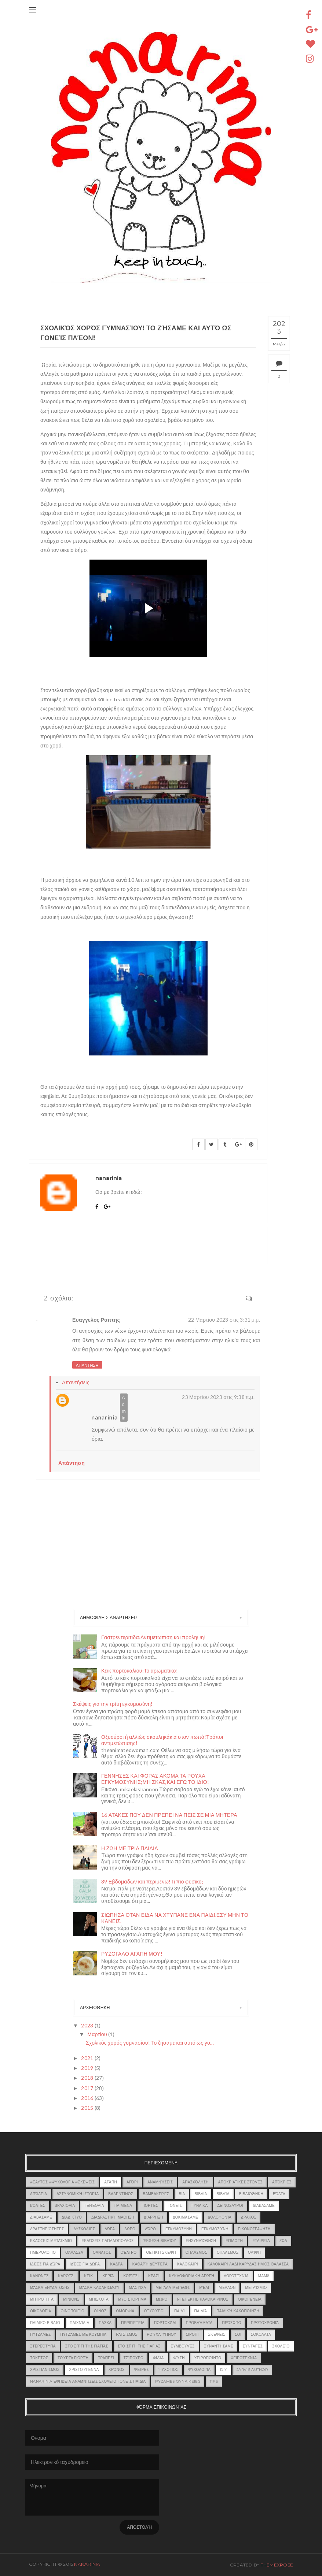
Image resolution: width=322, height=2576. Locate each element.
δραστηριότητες (47, 2229)
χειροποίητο (208, 2358)
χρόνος (117, 2369)
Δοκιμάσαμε (185, 2217)
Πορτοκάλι (165, 2322)
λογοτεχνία (236, 2276)
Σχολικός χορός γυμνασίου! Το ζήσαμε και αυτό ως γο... (150, 2042)
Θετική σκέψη (161, 2252)
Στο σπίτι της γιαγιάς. (139, 2346)
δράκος (248, 2217)
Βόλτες (37, 2205)
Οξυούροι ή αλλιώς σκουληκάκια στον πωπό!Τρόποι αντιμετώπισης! (162, 1740)
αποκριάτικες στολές (240, 2182)
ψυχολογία (199, 2369)
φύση (179, 2358)
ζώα (283, 2240)
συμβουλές (183, 2346)
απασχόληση (195, 2182)
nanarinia (105, 1417)
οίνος (100, 2311)
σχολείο (281, 2346)
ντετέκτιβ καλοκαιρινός (202, 2299)
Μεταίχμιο (256, 2287)
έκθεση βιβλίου (159, 2240)
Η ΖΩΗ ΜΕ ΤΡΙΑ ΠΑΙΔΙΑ (129, 1848)
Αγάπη (110, 2182)
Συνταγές (253, 2346)
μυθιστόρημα (132, 2299)
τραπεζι (106, 2358)
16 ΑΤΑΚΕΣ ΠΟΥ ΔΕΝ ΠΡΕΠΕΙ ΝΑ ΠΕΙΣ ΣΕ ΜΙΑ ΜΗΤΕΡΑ (169, 1815)
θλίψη (254, 2252)
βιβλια (200, 2193)
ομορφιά (125, 2311)
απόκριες (282, 2182)
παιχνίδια (79, 2322)
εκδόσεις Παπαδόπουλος (107, 2240)
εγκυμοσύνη (214, 2229)
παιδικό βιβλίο (45, 2322)
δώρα (110, 2229)
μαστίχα (137, 2287)
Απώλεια (38, 2193)
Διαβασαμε (264, 2205)
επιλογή (234, 2240)
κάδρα (116, 2264)
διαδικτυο (72, 2217)
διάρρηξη (153, 2217)
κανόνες (39, 2276)
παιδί (179, 2311)
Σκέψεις (217, 2334)
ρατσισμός (127, 2334)
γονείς (175, 2205)
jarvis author (252, 2369)
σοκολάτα (261, 2334)
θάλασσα (74, 2252)
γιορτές (150, 2205)
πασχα (105, 2322)
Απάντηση (87, 1365)
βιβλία (223, 2193)
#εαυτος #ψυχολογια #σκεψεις (62, 2182)
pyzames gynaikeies (177, 2381)
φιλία (158, 2358)
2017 (87, 2088)
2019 (87, 2068)
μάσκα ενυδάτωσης (50, 2287)
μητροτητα (42, 2299)
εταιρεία (261, 2240)
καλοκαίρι (187, 2264)
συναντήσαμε (219, 2346)
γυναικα (199, 2205)
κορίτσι (131, 2276)
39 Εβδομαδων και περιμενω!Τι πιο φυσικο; (152, 1881)
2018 (87, 2078)
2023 (87, 2025)
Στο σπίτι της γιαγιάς (86, 2346)
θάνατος (102, 2252)
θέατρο (129, 2252)
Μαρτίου (97, 2034)
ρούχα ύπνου (161, 2334)
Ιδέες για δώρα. (85, 2264)
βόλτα (279, 2193)
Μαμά (264, 2276)
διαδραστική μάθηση (112, 2217)
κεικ (88, 2276)
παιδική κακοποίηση (237, 2311)
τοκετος (39, 2358)
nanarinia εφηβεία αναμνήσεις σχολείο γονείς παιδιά (88, 2381)
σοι (238, 2334)
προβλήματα (199, 2322)
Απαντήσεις (75, 1382)
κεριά (108, 2276)
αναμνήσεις (160, 2182)
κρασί (154, 2276)
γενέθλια (94, 2205)
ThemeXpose (277, 2565)
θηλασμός (227, 2252)
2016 (87, 2098)
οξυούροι (154, 2311)
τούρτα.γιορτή (73, 2358)
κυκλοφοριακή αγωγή (191, 2276)
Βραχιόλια (65, 2205)
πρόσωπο (231, 2322)
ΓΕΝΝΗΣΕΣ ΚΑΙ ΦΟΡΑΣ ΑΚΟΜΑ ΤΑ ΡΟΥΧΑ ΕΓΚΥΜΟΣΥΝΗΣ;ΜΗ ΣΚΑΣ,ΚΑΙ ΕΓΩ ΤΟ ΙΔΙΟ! (155, 1779)
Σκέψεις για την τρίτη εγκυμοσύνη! (113, 1704)
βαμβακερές (156, 2193)
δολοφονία (220, 2217)
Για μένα (123, 2205)
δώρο (150, 2229)
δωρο (129, 2229)
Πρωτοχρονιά (265, 2322)
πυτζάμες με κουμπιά (83, 2334)
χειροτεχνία (244, 2358)
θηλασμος (196, 2252)
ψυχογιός (168, 2369)
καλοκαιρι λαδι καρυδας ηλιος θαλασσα (248, 2264)
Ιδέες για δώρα (45, 2264)
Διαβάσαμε (41, 2217)
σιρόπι (192, 2334)
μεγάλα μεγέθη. (172, 2287)
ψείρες (141, 2369)
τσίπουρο (133, 2358)
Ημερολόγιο (43, 2252)
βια (182, 2193)
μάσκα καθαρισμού (99, 2287)
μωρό (161, 2299)
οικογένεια (249, 2299)
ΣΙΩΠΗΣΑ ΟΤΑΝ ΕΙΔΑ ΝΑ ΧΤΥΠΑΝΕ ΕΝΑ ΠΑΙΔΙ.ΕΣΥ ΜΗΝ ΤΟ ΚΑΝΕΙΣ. (174, 1918)
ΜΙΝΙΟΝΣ (71, 2299)
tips (214, 2381)
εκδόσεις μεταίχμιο (51, 2240)
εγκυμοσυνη (178, 2229)
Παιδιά (200, 2311)
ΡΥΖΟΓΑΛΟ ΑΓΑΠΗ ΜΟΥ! (131, 1953)
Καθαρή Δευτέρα (150, 2264)
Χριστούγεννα (84, 2369)
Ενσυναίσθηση (201, 2240)
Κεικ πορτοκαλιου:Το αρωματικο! (139, 1670)
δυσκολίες (84, 2229)
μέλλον (227, 2287)
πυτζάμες (40, 2334)
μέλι (204, 2287)
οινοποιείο (72, 2311)
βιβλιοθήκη (251, 2193)
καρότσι (66, 2276)
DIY (223, 2369)
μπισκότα (99, 2299)
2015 (87, 2108)
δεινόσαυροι (230, 2205)
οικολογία (40, 2311)
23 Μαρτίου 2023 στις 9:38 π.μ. (218, 1397)
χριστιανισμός (44, 2369)
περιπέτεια (132, 2322)
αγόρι (132, 2182)
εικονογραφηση (254, 2229)
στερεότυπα (43, 2346)
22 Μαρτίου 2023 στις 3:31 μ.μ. (224, 1320)
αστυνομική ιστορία (77, 2193)
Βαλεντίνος (120, 2193)
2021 (87, 2058)
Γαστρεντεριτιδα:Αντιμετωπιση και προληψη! (153, 1637)
